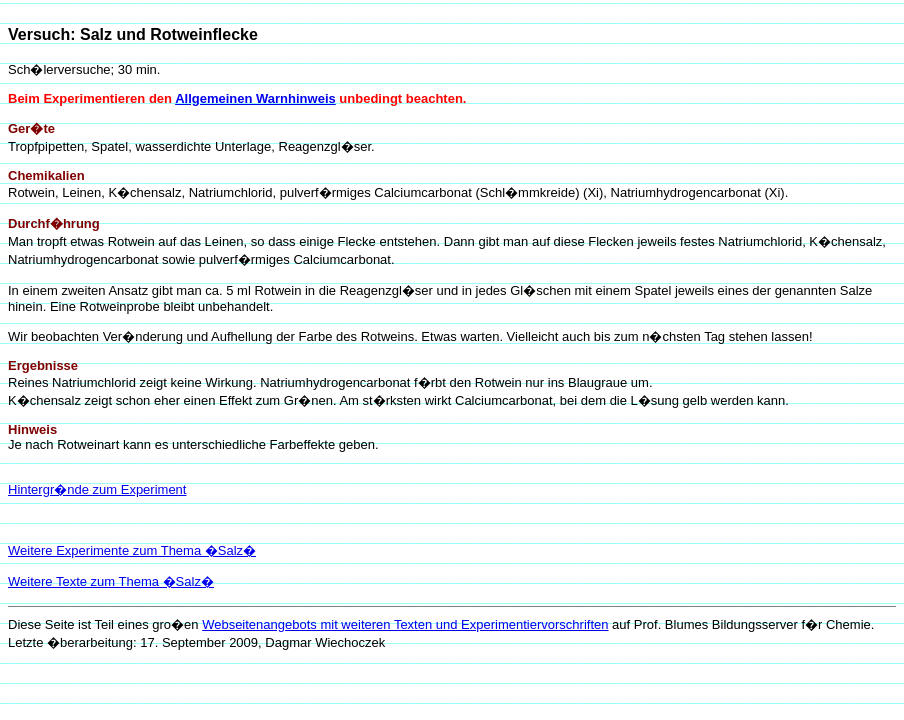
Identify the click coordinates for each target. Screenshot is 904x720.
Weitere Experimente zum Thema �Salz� (132, 550)
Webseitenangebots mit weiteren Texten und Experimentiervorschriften (405, 624)
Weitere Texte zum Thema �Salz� (111, 581)
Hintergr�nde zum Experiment (97, 489)
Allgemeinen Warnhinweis (255, 98)
